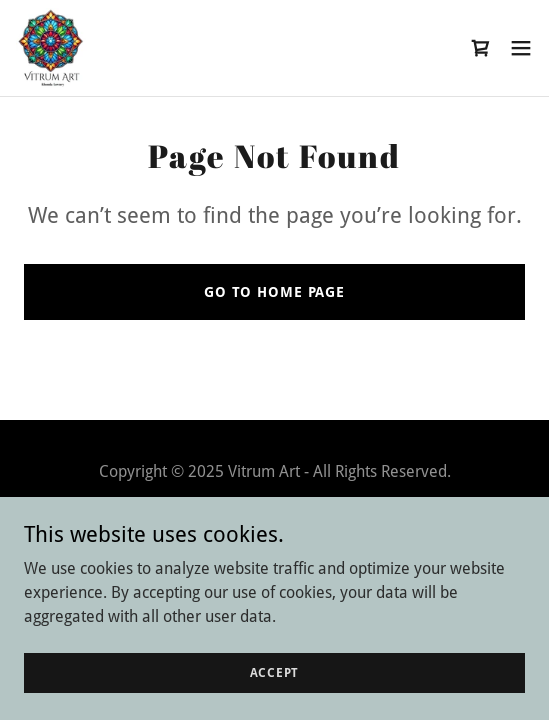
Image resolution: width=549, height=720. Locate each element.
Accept (275, 672)
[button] (521, 48)
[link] (51, 48)
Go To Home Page (274, 292)
